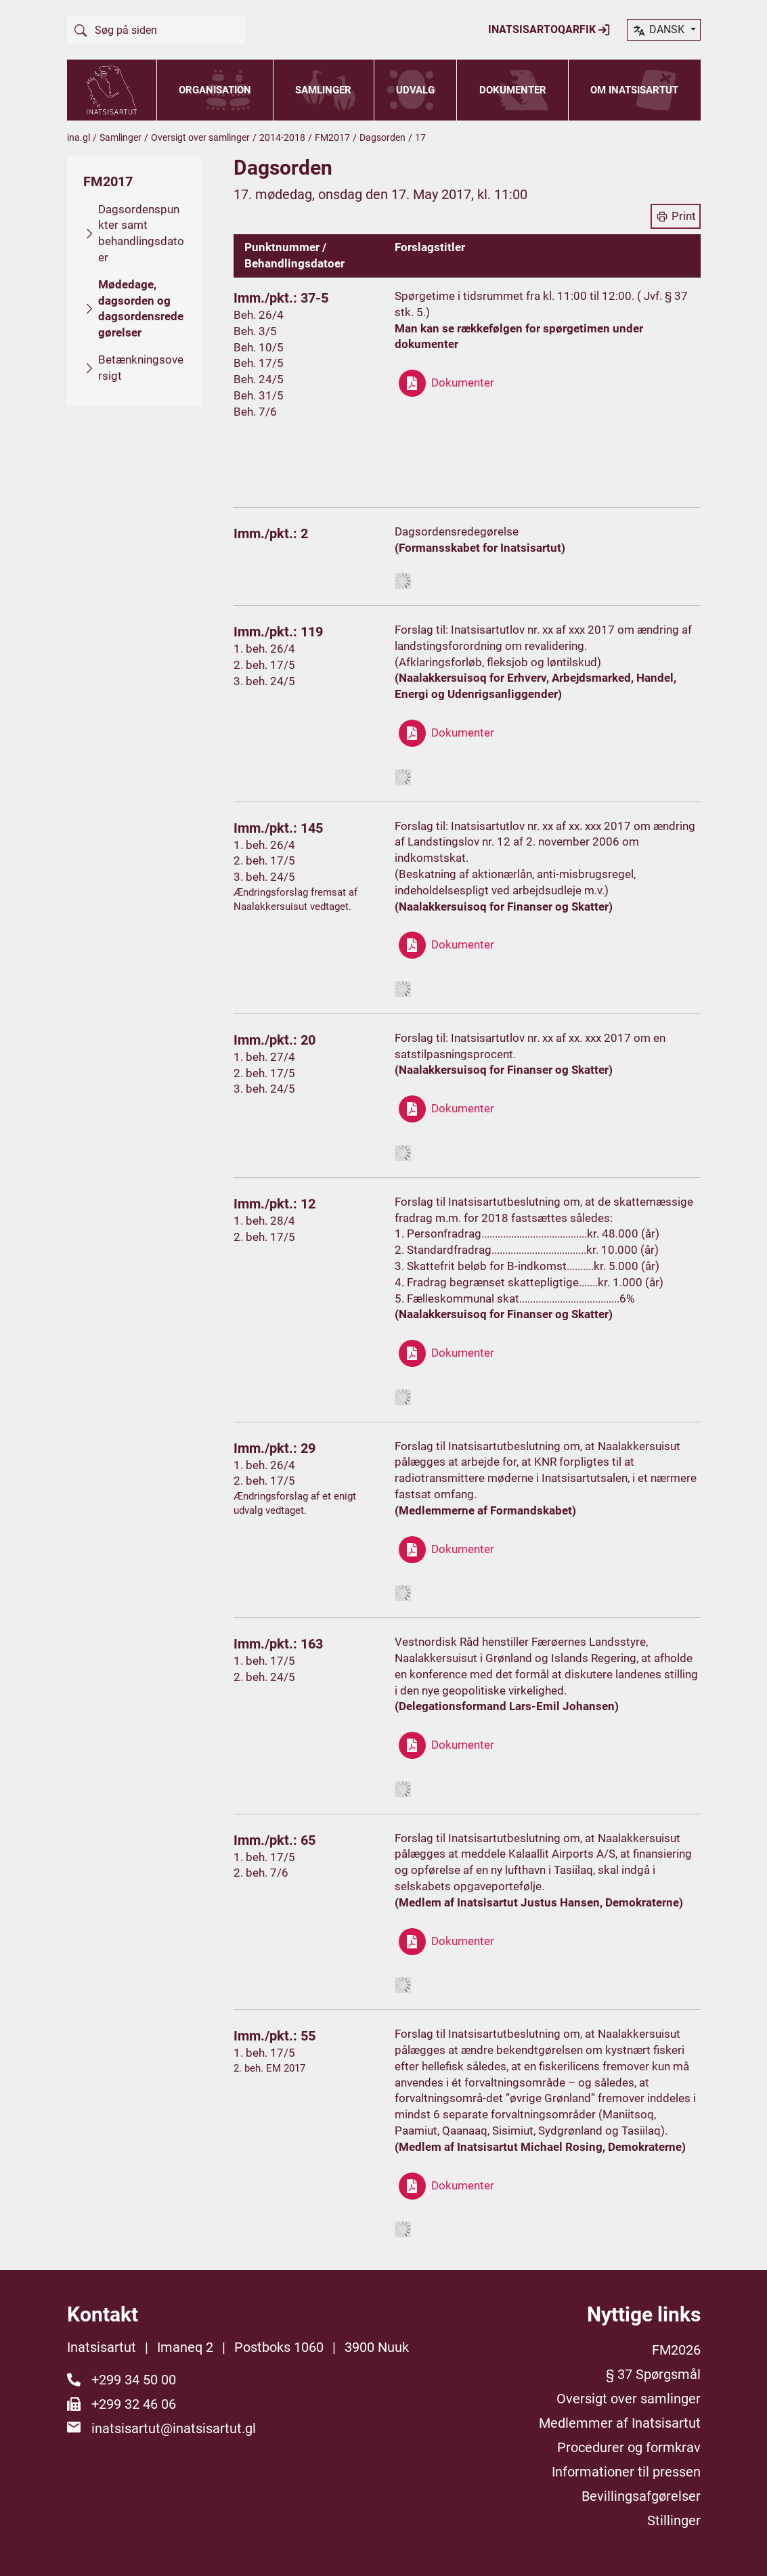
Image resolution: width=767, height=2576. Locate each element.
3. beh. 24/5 (264, 681)
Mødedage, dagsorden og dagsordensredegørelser (140, 308)
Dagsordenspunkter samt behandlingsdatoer (141, 233)
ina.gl (78, 137)
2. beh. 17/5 (264, 665)
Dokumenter (512, 90)
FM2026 (676, 2350)
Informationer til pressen (626, 2472)
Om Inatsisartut (634, 90)
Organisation (215, 90)
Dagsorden (382, 137)
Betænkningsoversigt (140, 368)
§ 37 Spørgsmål (653, 2374)
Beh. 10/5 (259, 347)
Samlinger (323, 90)
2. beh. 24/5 (264, 1677)
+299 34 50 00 (133, 2380)
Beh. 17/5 (259, 363)
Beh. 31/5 (259, 395)
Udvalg (415, 90)
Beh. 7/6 (255, 411)
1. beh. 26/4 (264, 648)
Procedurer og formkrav (629, 2447)
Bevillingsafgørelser (641, 2496)
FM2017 (332, 137)
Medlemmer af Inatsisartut (620, 2423)
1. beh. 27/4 (264, 1057)
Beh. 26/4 (259, 315)
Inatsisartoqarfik (549, 30)
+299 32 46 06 (133, 2404)
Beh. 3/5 (255, 331)
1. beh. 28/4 (264, 1220)
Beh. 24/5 (259, 379)
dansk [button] (659, 30)
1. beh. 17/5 (264, 1660)
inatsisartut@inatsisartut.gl (173, 2428)
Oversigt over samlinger (200, 137)
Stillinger (674, 2520)
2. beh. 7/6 (261, 1872)
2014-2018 (282, 137)
